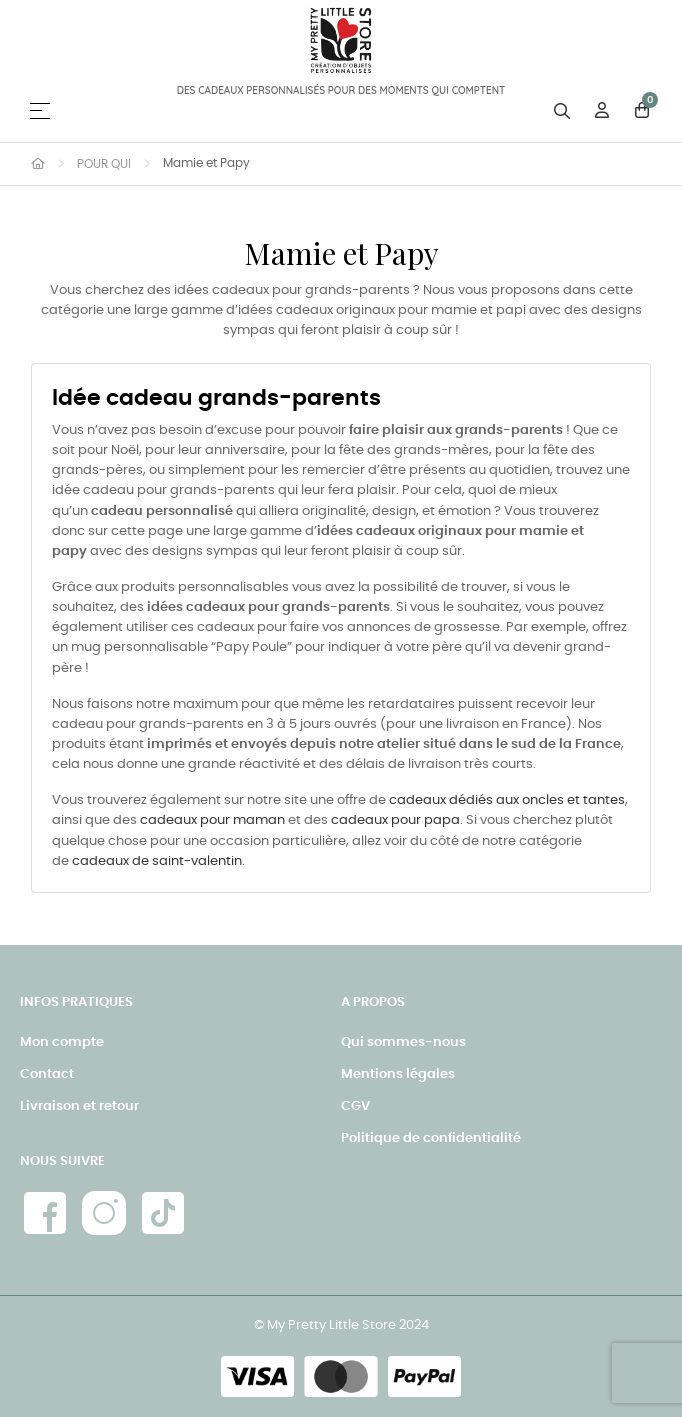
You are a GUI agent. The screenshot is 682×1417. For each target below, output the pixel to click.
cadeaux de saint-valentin (157, 861)
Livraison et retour (79, 1106)
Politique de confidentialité (431, 1138)
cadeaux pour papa (395, 820)
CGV (355, 1106)
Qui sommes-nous (403, 1042)
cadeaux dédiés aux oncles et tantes (507, 800)
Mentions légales (398, 1074)
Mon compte (62, 1042)
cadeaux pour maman (212, 820)
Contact (47, 1074)
